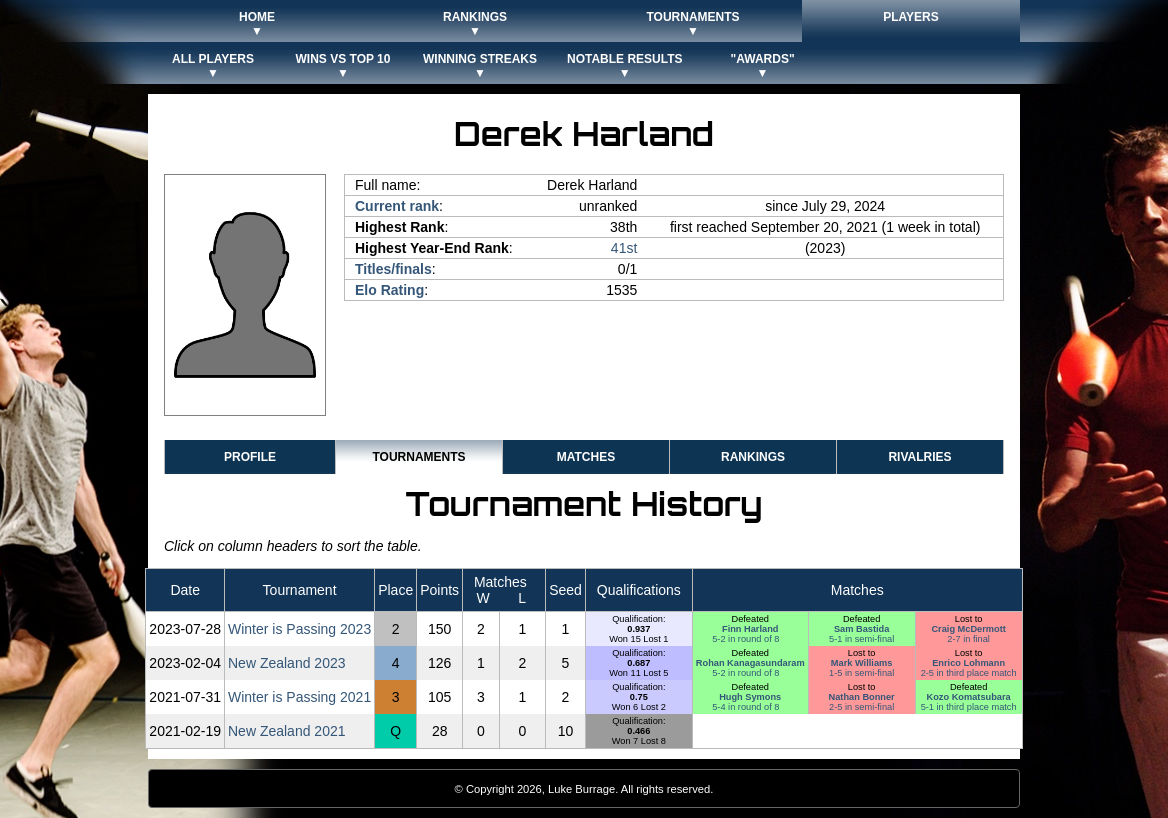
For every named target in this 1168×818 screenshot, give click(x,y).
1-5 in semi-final (861, 673)
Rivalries (919, 457)
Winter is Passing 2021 (299, 697)
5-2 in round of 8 (745, 639)
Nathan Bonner (862, 697)
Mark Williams (862, 663)
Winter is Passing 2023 (299, 629)
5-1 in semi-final (861, 639)
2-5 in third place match (969, 673)
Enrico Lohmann (968, 663)
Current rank (397, 206)
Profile (250, 457)
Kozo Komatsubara (969, 697)
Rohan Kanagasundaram (750, 663)
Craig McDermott (968, 629)
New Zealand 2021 (287, 731)
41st (624, 248)
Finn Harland (750, 629)
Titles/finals (393, 269)
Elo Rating (389, 290)
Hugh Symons (750, 697)
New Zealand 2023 (287, 663)
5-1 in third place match (969, 707)
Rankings (753, 457)
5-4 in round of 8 (745, 707)
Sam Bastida (861, 629)
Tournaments (418, 457)
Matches (586, 457)
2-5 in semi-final (861, 707)
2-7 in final (968, 639)
